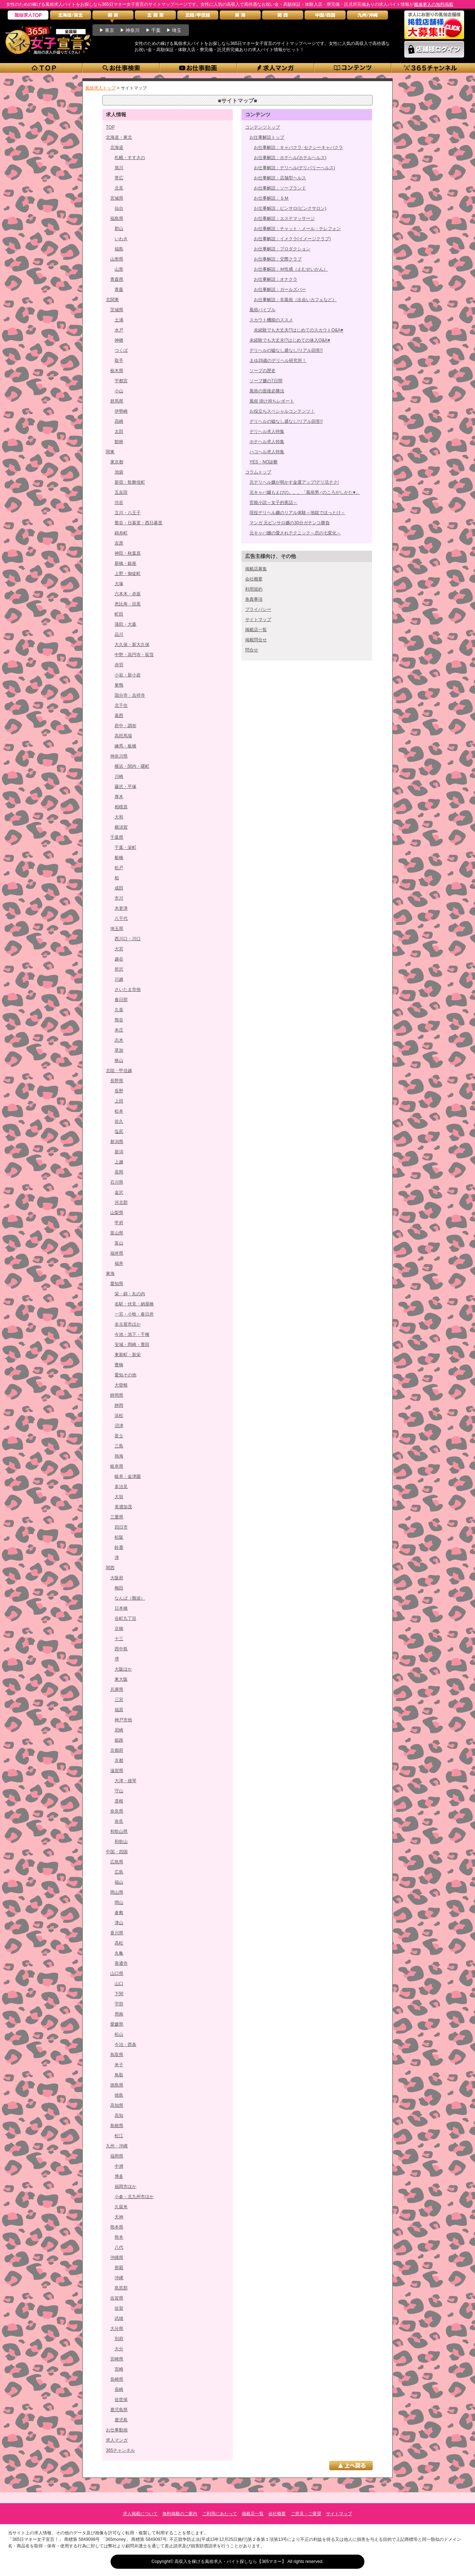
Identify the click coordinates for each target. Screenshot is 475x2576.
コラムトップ (258, 472)
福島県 (116, 218)
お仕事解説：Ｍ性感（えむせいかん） (291, 269)
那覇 (119, 2267)
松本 (119, 1111)
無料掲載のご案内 (179, 2513)
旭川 (119, 167)
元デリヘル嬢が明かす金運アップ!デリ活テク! (294, 482)
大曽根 (121, 1385)
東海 (110, 1273)
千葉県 (116, 837)
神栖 (119, 340)
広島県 (116, 1861)
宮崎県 (116, 2359)
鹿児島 (121, 2419)
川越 (119, 979)
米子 (119, 2064)
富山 (119, 1243)
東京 (109, 30)
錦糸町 (121, 532)
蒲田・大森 (125, 624)
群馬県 (116, 401)
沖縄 (119, 2277)
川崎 (119, 776)
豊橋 (119, 1364)
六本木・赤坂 (128, 593)
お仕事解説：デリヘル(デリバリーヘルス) (294, 167)
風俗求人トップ (100, 88)
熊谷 (119, 1019)
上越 (119, 1161)
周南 (119, 2014)
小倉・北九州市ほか (134, 2196)
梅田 (119, 1588)
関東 (110, 451)
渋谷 (119, 502)
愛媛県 (116, 2024)
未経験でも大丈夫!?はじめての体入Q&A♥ (289, 340)
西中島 (121, 1648)
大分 (119, 2348)
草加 (119, 1050)
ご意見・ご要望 (306, 2513)
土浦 (119, 319)
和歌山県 (119, 1831)
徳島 (119, 2095)
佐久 (119, 1121)
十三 (119, 1638)
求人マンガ (117, 2440)
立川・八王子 (128, 512)
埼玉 (176, 30)
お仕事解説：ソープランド (280, 188)
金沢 (119, 1192)
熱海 (119, 1456)
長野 (119, 1090)
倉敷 (119, 1912)
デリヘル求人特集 (266, 431)
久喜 (119, 1009)
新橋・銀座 (125, 563)
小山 (119, 390)
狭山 (119, 1060)
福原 (119, 1709)
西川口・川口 (128, 938)
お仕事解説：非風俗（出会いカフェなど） (295, 299)
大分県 (116, 2328)
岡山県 (116, 1892)
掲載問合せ (256, 639)
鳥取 (119, 2074)
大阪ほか (123, 1669)
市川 (119, 898)
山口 (119, 1983)
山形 (119, 269)
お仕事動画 (117, 2430)
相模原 (121, 806)
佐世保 (121, 2399)
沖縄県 (116, 2257)
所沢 (119, 969)
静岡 (119, 1405)
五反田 (121, 492)
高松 (119, 1943)
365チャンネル (120, 2450)
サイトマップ (258, 619)
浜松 (119, 1415)
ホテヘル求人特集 (266, 441)
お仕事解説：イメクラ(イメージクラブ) (292, 238)
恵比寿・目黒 (128, 604)
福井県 (116, 1253)
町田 (119, 614)
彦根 (119, 1801)
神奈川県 (119, 756)
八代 (119, 2247)
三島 (119, 1446)
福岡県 (116, 2156)
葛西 (119, 715)
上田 (119, 1101)
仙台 (119, 208)
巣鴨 (119, 685)
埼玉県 (116, 928)
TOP (110, 127)
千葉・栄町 (125, 847)
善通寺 (121, 1963)
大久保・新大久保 (132, 644)
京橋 (119, 1628)
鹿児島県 (119, 2409)
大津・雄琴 (125, 1780)
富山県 (116, 1232)
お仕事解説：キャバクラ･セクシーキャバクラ (298, 147)
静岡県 (116, 1395)
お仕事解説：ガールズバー (280, 289)
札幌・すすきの (130, 157)
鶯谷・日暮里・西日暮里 (138, 522)
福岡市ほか (125, 2186)
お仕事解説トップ (266, 137)
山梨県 (116, 1212)
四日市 (121, 1527)
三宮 (119, 1699)
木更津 (121, 908)
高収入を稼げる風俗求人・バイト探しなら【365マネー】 (230, 2561)
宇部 (119, 2003)
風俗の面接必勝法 (266, 390)
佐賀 (119, 2308)
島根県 (116, 2125)
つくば (121, 350)
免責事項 (254, 599)
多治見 (121, 1486)
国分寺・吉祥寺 (130, 695)
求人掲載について (140, 2513)
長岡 (119, 1172)
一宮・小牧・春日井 (134, 1314)
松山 (119, 2034)
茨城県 (116, 309)
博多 (119, 2176)
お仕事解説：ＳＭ (271, 198)
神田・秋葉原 (128, 553)
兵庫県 (116, 1689)
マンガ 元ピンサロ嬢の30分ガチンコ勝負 (289, 522)
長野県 (116, 1080)
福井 (119, 1263)
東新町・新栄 (128, 1354)
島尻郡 (121, 2288)
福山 (119, 1882)
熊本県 (116, 2227)
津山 (119, 1922)
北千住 (121, 705)
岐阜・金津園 (128, 1476)
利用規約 (254, 589)
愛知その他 (125, 1374)
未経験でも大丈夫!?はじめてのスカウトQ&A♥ (298, 330)
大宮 (119, 948)
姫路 (119, 1740)
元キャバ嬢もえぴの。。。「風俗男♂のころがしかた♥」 (304, 492)
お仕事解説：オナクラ (275, 279)
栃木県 (116, 370)
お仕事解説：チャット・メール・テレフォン (297, 228)
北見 (119, 188)
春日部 (121, 999)
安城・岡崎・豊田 (132, 1344)
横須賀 (121, 827)
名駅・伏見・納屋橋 (134, 1303)
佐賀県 (116, 2298)
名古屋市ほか (128, 1324)
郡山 (119, 228)
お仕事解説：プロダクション (282, 248)
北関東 (112, 299)
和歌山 (121, 1841)
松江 (119, 2135)
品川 (119, 634)
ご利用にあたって (219, 2513)
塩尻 (119, 1131)
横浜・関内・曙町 (132, 766)
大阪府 (116, 1577)
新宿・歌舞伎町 (130, 482)
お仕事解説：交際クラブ (278, 259)
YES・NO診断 (263, 461)
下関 (119, 1993)
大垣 (119, 1496)
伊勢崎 (121, 411)
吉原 (119, 543)
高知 (119, 2115)
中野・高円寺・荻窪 (134, 654)
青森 (119, 289)
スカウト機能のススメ (271, 319)
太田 (119, 431)
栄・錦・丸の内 (130, 1293)
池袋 (119, 472)
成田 (119, 888)
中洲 (119, 2166)
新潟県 (116, 1141)
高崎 (119, 421)
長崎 (119, 2389)
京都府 (116, 1750)
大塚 (119, 583)
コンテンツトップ (262, 127)
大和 (119, 817)
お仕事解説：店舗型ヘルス (280, 177)
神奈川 (132, 30)
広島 (119, 1872)
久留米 (121, 2206)
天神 (119, 2216)
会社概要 (254, 579)
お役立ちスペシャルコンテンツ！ (282, 411)
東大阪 (121, 1679)
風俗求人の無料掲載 (433, 4)
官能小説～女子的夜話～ (273, 502)
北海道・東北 (119, 137)
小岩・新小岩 (128, 675)
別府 (119, 2338)
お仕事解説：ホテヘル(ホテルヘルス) (290, 157)
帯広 (119, 177)
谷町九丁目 (125, 1618)
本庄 (119, 1030)
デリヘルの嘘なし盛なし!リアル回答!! (286, 350)
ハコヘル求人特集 (266, 451)
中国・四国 (117, 1851)
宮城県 (116, 198)
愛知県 (116, 1283)
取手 (119, 360)
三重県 (116, 1517)
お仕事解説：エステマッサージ (284, 218)
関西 (110, 1567)
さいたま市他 (128, 989)
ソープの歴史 (262, 370)
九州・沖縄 (117, 2145)
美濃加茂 (123, 1506)
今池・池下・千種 (132, 1334)
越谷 (119, 959)
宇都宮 (121, 380)
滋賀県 (116, 1770)
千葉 (156, 30)
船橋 (119, 857)
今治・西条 (125, 2044)
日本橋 (121, 1608)
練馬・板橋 (125, 746)
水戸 (119, 330)
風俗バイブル (262, 309)
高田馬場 (123, 735)
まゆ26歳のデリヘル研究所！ (277, 360)
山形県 (116, 259)
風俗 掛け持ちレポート (271, 401)
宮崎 (119, 2369)
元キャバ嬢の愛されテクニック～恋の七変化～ (295, 532)
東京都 (116, 461)
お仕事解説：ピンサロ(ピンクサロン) (290, 208)
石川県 (116, 1182)
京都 (119, 1760)
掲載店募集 (256, 568)
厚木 (119, 796)
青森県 (116, 279)
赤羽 (119, 664)
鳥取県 (116, 2054)
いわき (121, 238)
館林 (119, 441)
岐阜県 (116, 1466)
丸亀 (119, 1953)
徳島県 (116, 2085)
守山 (119, 1790)
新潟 (119, 1151)
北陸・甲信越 (119, 1070)
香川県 (116, 1932)
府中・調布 (125, 725)
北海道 (116, 147)
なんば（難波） (130, 1598)
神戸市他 (123, 1719)
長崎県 (116, 2379)
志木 (119, 1040)
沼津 (119, 1425)
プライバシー (258, 609)
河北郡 (121, 1202)
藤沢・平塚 (125, 786)
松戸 (119, 867)
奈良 (119, 1821)
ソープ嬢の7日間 (265, 380)
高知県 (116, 2105)
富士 (119, 1435)
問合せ (251, 650)
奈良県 (116, 1811)
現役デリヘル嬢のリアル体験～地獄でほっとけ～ (297, 512)
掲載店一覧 (256, 629)
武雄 (119, 2318)
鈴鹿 (119, 1547)
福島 (119, 248)
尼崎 (119, 1730)
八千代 (121, 918)
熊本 (119, 2237)
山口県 (116, 1973)
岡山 (119, 1902)
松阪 (119, 1537)
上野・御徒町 (128, 573)
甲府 (119, 1222)
